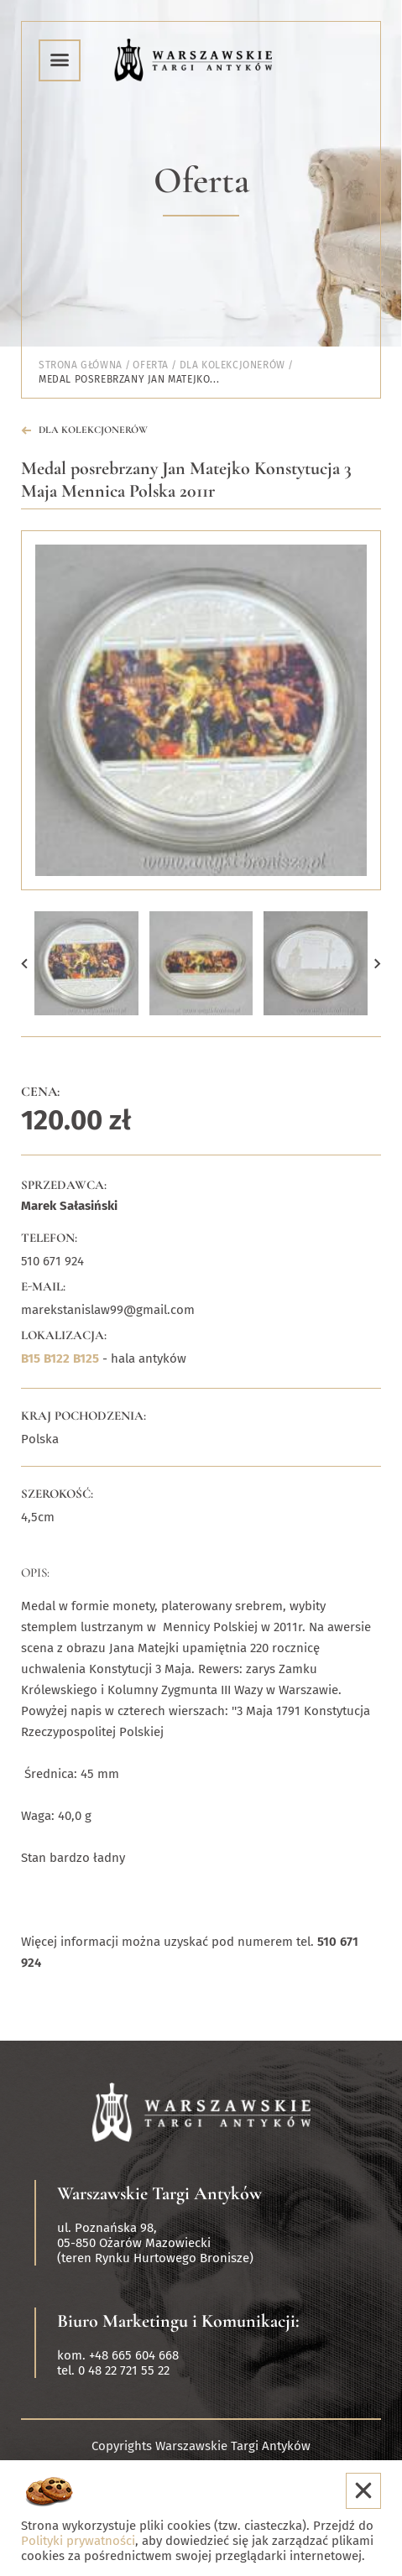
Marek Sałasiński (69, 1205)
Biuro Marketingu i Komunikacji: (178, 2321)
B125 (86, 1358)
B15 (30, 1358)
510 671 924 (52, 1261)
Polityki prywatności (78, 2540)
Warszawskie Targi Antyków (159, 2193)
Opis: (35, 1572)
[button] (24, 962)
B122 (57, 1358)
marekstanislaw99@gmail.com (108, 1309)
